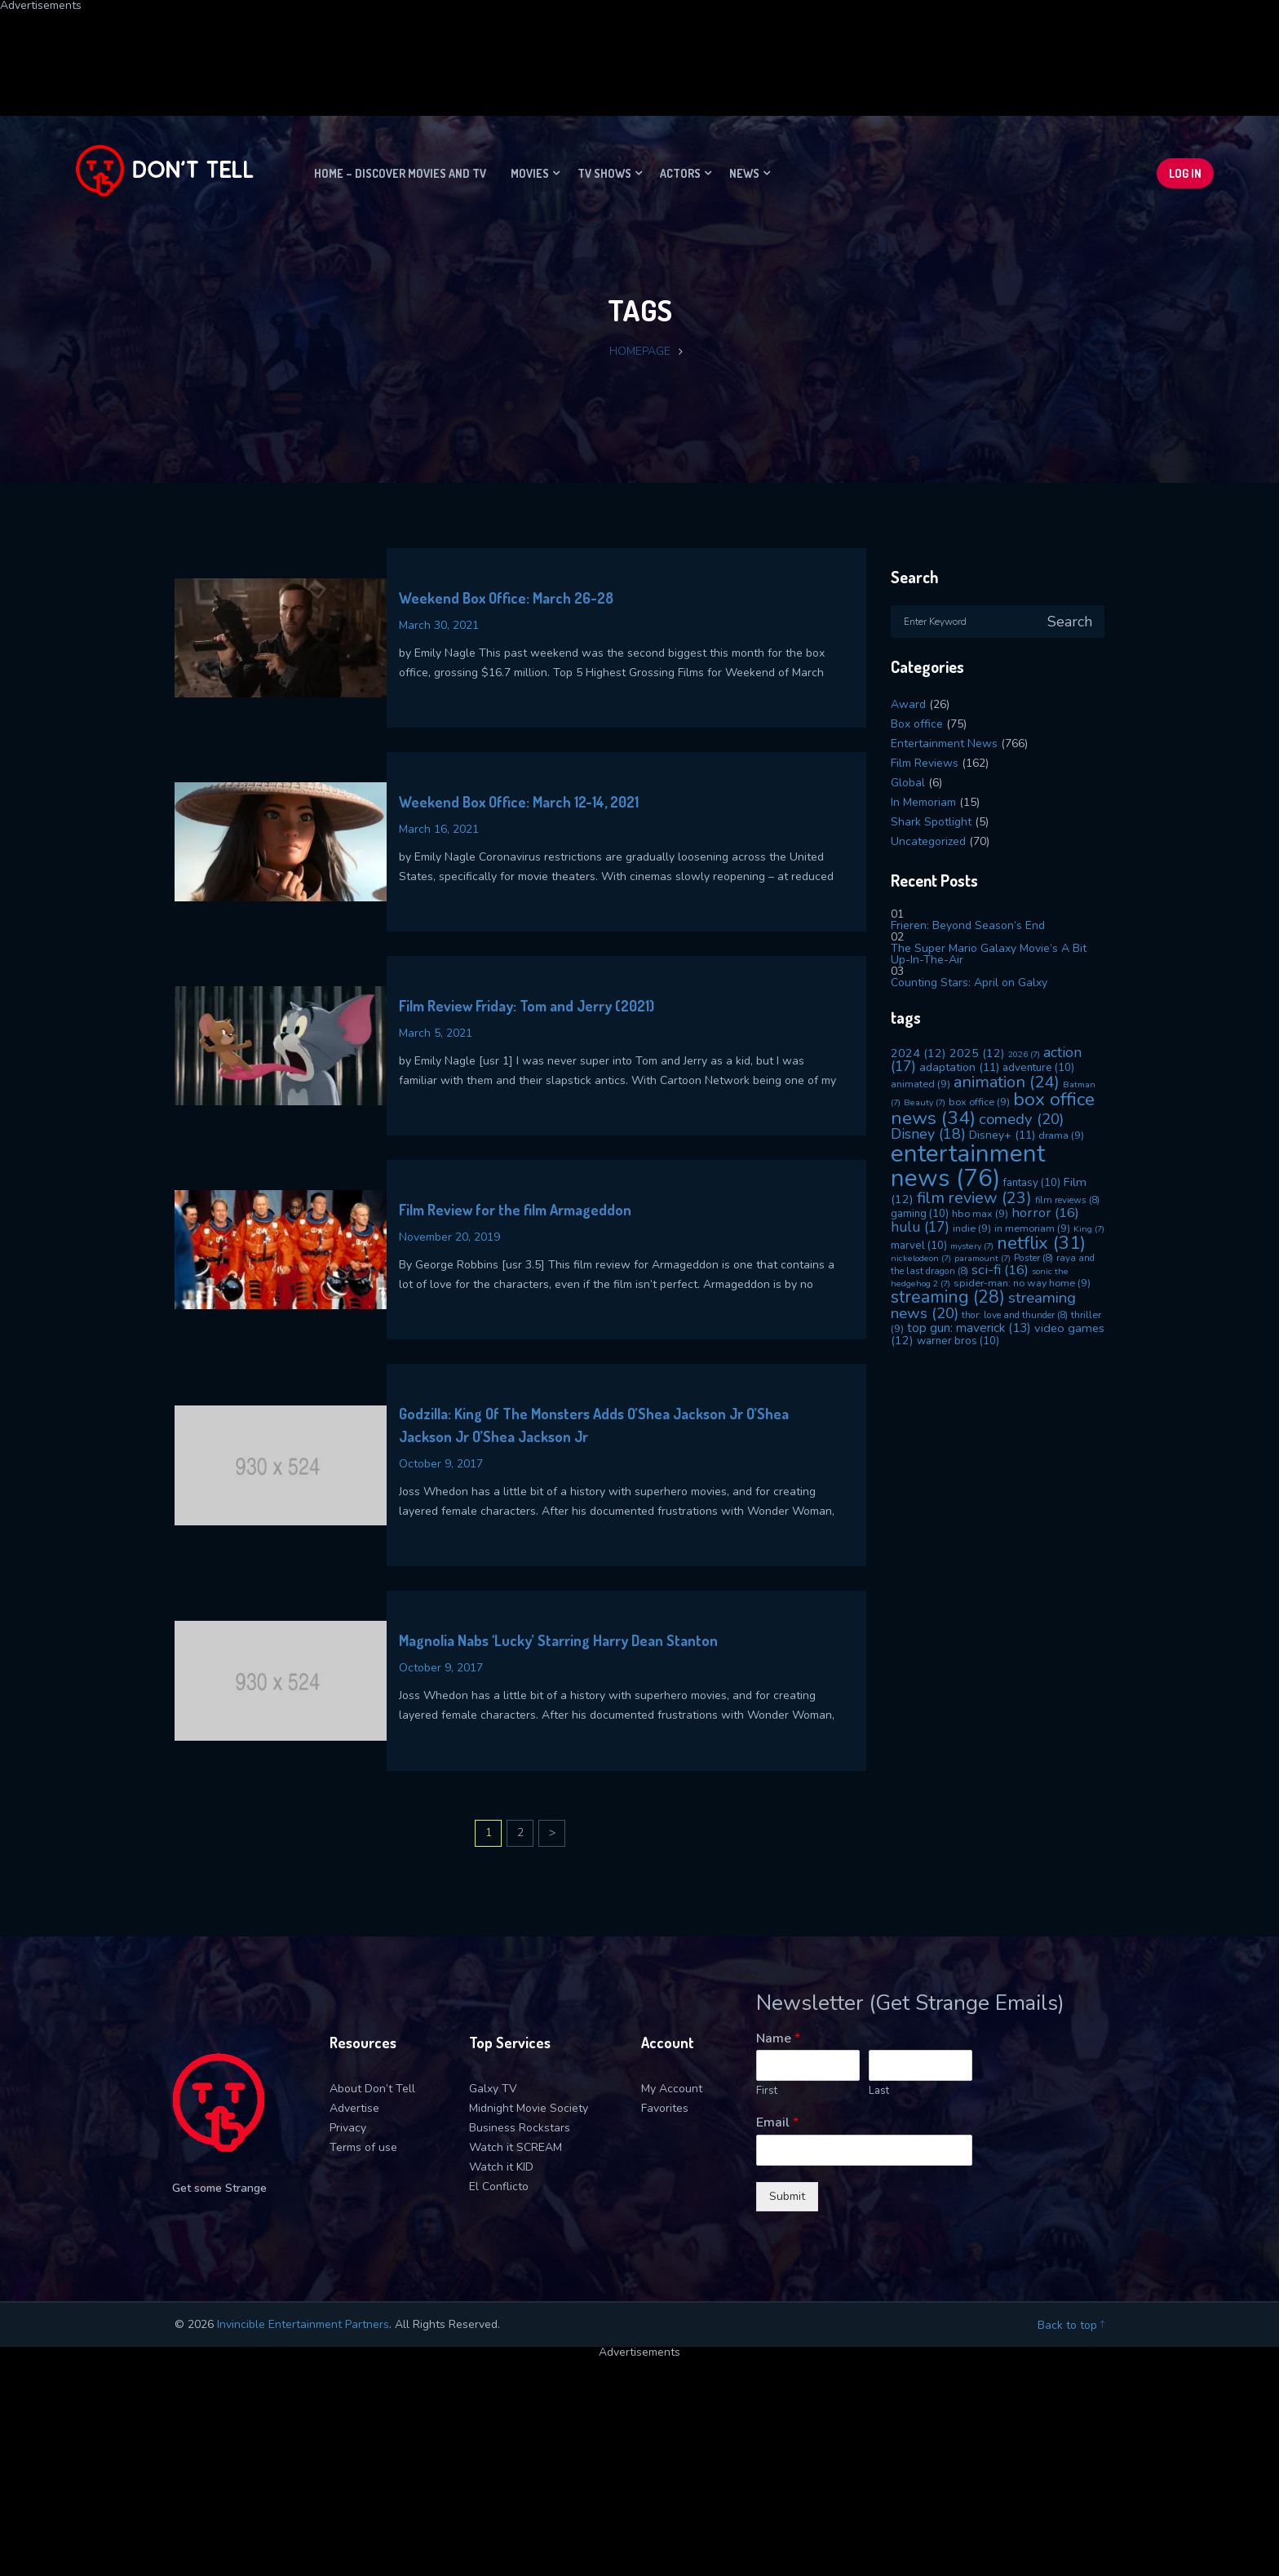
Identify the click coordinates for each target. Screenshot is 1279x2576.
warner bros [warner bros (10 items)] (958, 1341)
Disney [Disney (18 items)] (928, 1134)
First (766, 2091)
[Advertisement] (395, 48)
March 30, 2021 (439, 625)
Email (777, 2122)
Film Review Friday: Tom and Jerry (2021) (526, 1006)
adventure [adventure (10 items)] (1038, 1067)
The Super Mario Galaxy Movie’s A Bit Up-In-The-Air (988, 954)
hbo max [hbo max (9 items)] (980, 1213)
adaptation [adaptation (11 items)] (959, 1067)
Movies (530, 173)
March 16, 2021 (439, 829)
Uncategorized (928, 841)
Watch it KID (501, 2167)
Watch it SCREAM (515, 2147)
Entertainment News (944, 743)
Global (908, 782)
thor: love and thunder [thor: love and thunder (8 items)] (1015, 1314)
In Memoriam (923, 802)
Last (879, 2091)
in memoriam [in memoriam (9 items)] (1032, 1228)
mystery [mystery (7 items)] (972, 1246)
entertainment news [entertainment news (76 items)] (968, 1165)
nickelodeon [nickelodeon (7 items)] (921, 1258)
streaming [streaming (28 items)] (948, 1297)
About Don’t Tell (372, 2088)
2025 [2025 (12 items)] (977, 1053)
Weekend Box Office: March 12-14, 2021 (519, 802)
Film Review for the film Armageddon (515, 1210)
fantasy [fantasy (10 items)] (1031, 1182)
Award (908, 704)
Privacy (348, 2128)
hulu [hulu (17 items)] (920, 1227)
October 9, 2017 (441, 1464)
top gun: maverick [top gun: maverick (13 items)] (969, 1327)
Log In (1185, 173)
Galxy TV (493, 2088)
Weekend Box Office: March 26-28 (506, 598)
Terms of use (363, 2147)
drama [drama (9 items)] (1061, 1135)
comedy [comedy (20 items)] (1021, 1119)
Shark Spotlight (931, 822)
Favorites (664, 2108)
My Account (671, 2088)
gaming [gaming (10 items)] (920, 1213)
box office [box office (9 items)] (979, 1102)
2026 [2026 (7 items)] (1024, 1054)
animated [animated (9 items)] (920, 1084)
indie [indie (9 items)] (972, 1228)
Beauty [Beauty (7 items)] (924, 1102)
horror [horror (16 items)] (1045, 1212)
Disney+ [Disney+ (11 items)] (1002, 1135)
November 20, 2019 (449, 1237)
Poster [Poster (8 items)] (1033, 1257)
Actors (680, 173)
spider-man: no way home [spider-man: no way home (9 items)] (1022, 1283)
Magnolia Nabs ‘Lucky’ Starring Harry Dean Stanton (558, 1640)
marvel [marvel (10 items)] (919, 1245)
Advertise (354, 2108)
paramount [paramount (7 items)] (982, 1258)
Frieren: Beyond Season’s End (968, 925)
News (744, 173)
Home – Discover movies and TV (400, 173)
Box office (917, 724)
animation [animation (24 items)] (1007, 1082)
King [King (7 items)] (1088, 1229)
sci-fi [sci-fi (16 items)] (1000, 1269)
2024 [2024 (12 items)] (918, 1053)
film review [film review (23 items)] (974, 1198)
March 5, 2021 (435, 1033)
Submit (787, 2196)
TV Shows (604, 173)
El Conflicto (499, 2186)
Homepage (639, 351)
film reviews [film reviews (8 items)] (1067, 1199)
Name (778, 2038)
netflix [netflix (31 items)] (1041, 1243)
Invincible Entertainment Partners (303, 2324)
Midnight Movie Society (528, 2108)
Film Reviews (924, 763)
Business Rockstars (519, 2128)
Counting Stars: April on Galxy (969, 982)
